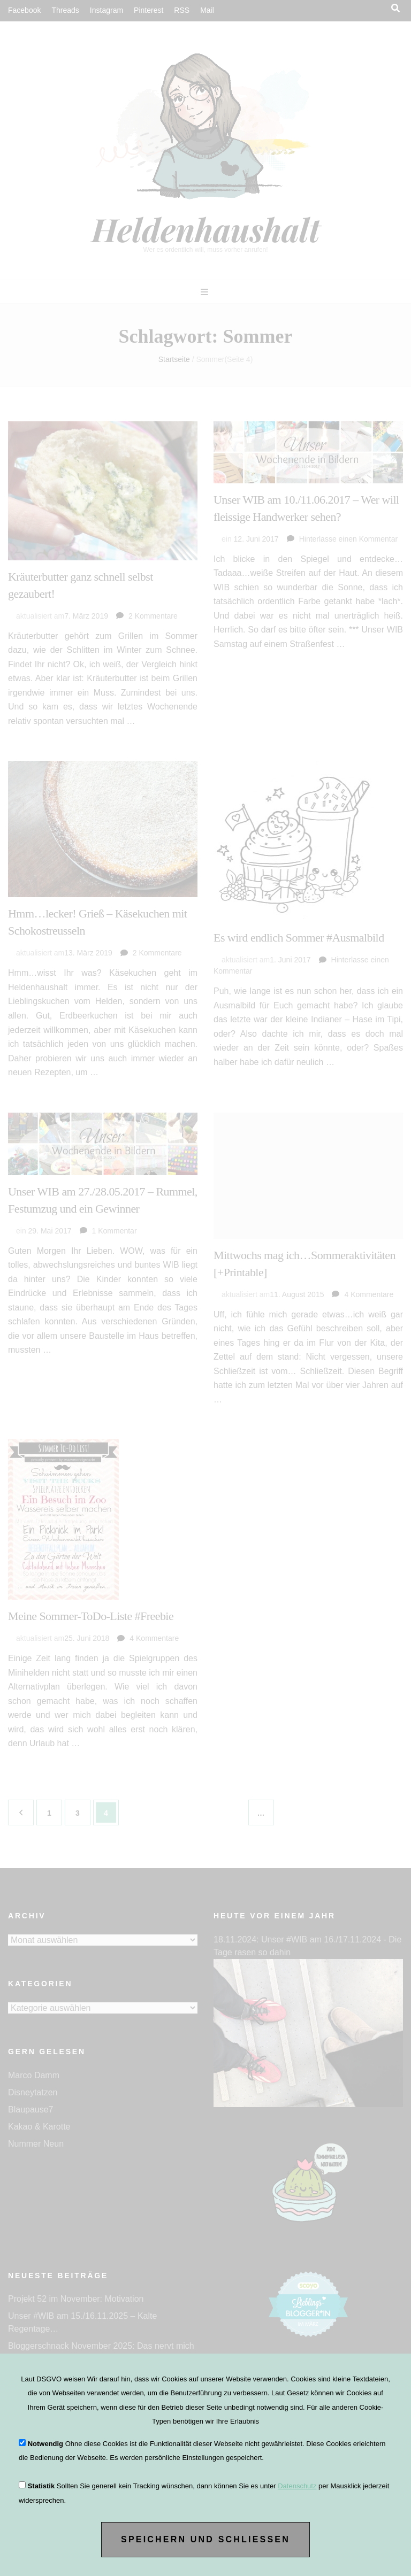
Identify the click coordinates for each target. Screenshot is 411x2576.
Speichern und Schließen (205, 2539)
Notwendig (45, 2444)
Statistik (41, 2486)
